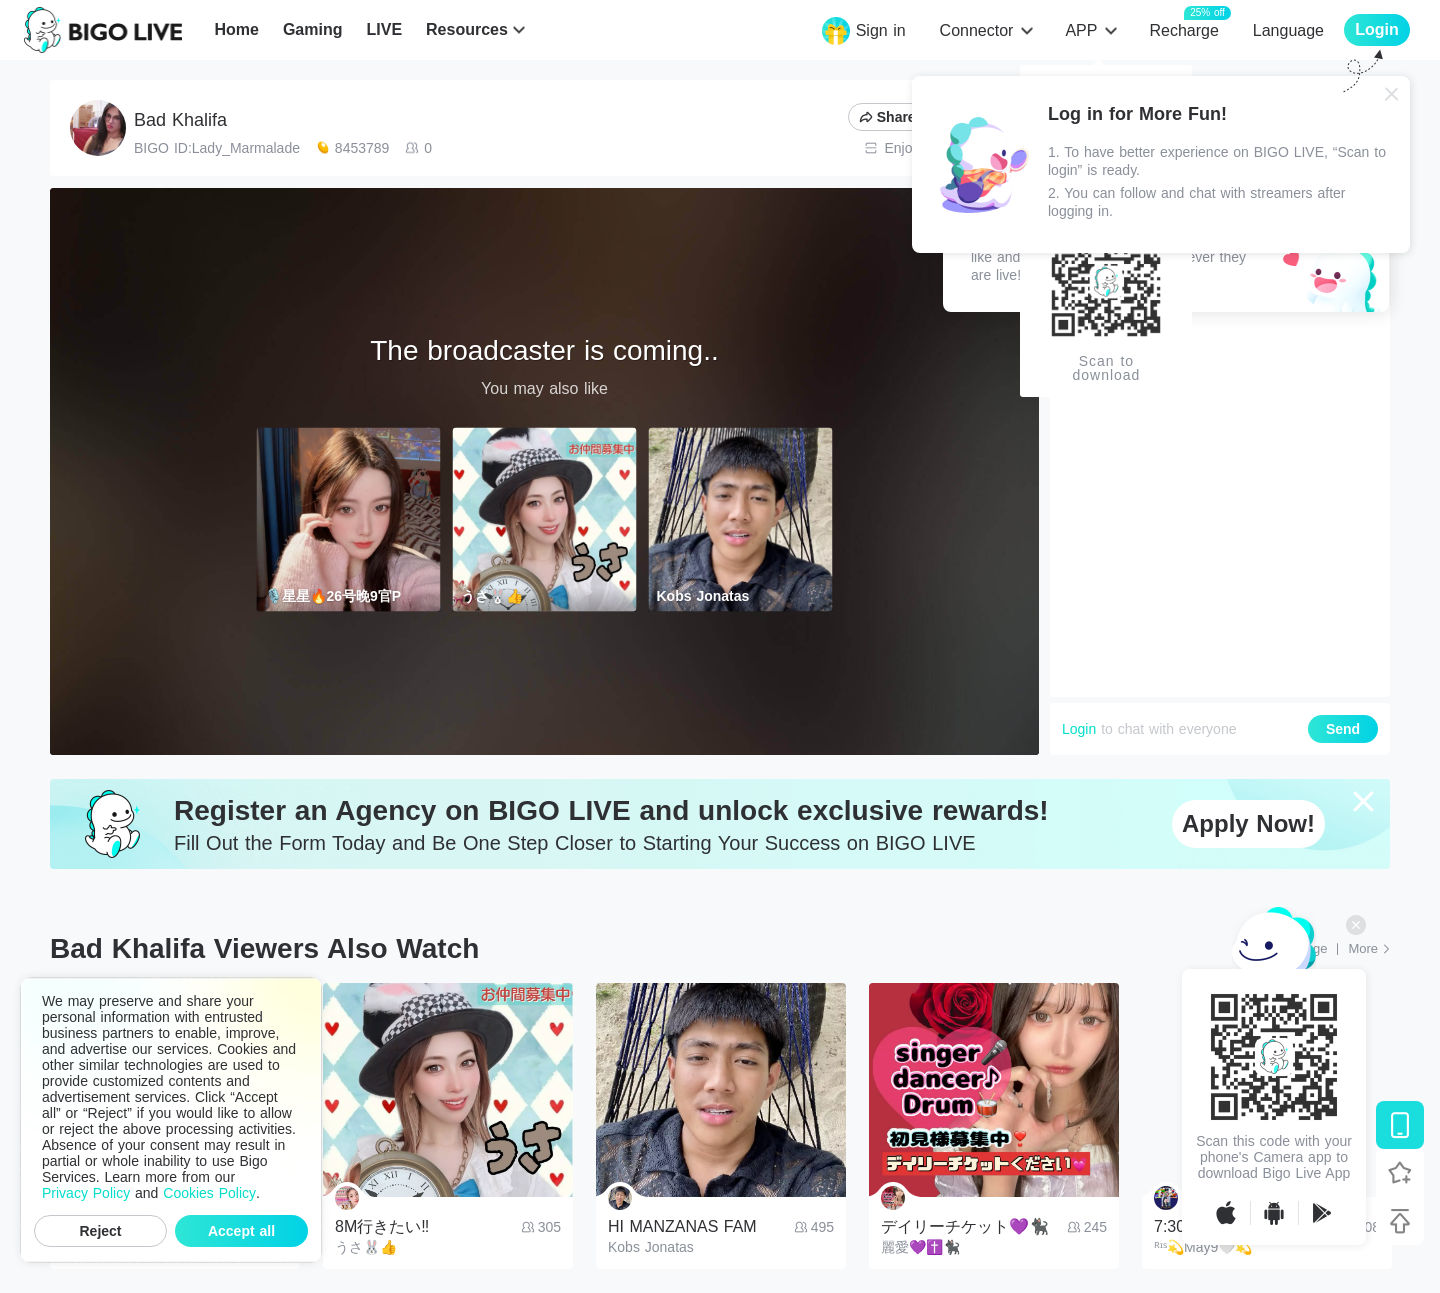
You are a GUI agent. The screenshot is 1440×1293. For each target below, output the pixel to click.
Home (236, 29)
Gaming (313, 29)
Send (1343, 729)
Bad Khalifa (180, 120)
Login (1079, 729)
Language (1288, 30)
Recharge (1183, 29)
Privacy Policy (86, 1193)
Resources (467, 29)
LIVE (384, 29)
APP (1081, 30)
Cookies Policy (209, 1193)
